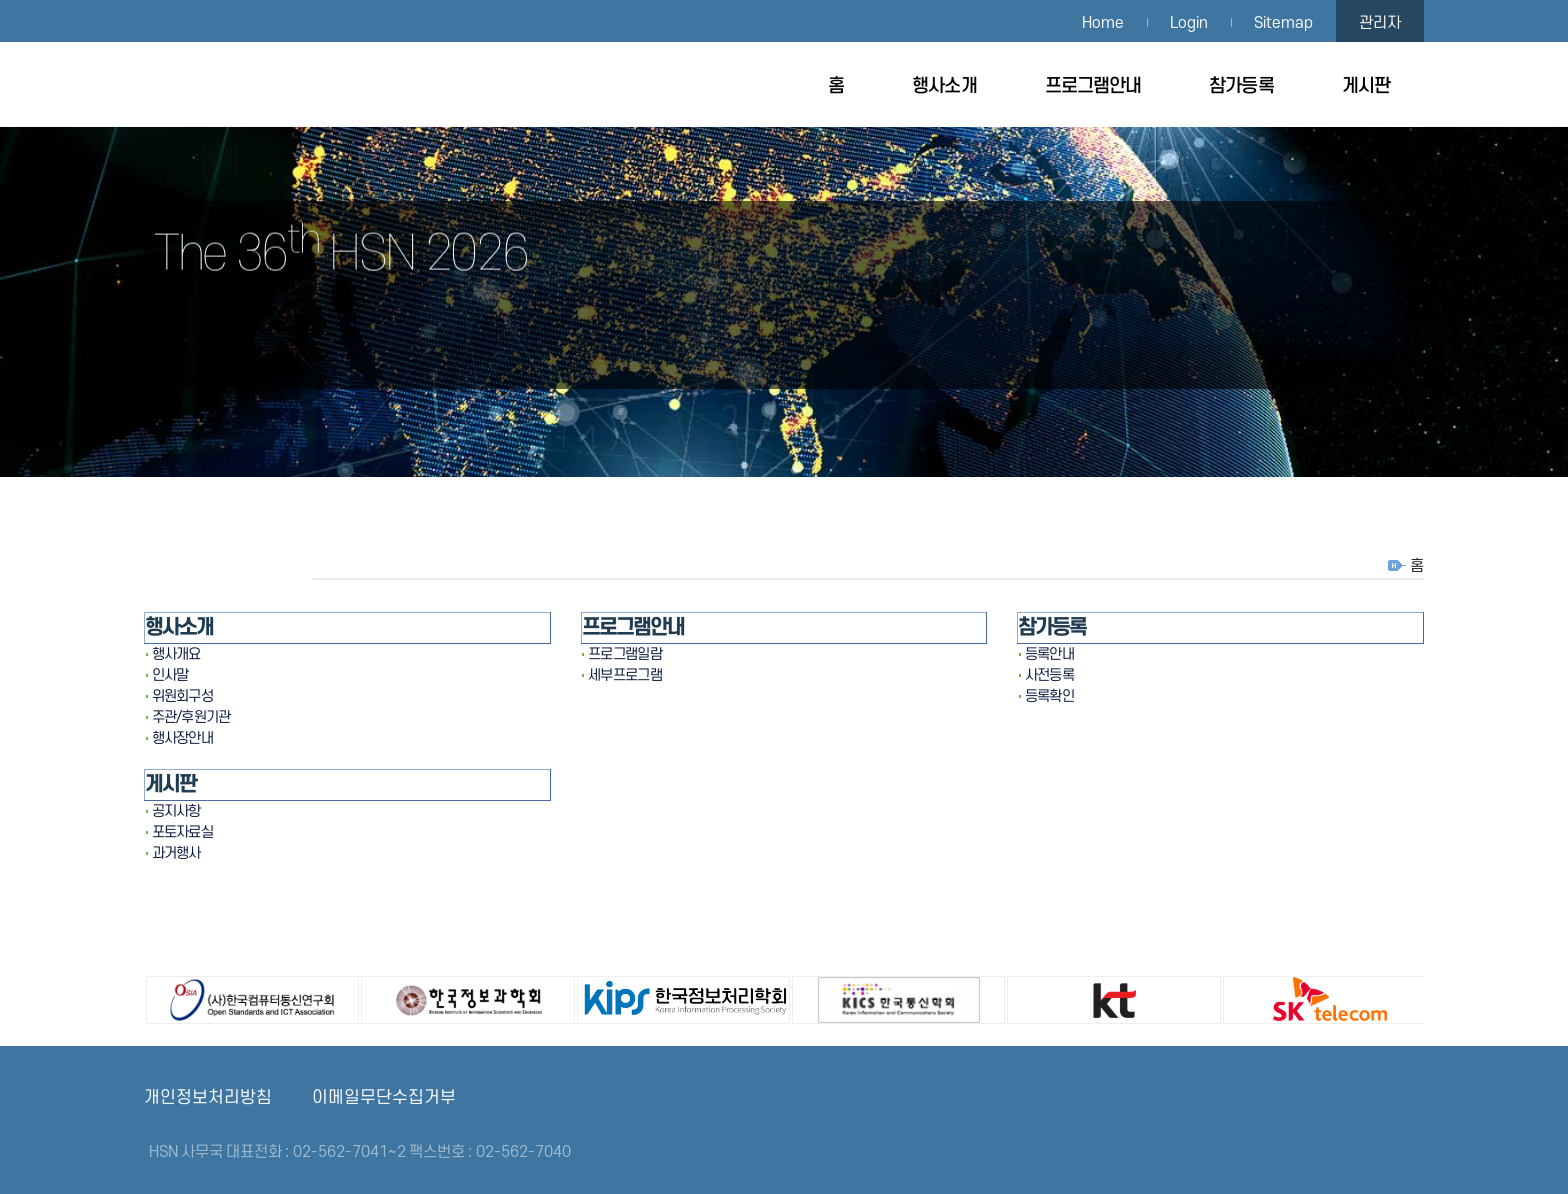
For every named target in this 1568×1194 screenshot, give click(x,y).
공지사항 (176, 811)
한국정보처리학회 (658, 997)
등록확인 (1049, 696)
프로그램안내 (1093, 86)
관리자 (1380, 23)
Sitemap (1283, 23)
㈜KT (1088, 997)
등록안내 (1049, 654)
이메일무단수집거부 (384, 1097)
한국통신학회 (873, 997)
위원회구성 (183, 696)
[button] (1468, 597)
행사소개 (944, 86)
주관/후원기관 (191, 717)
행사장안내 (183, 738)
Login (1189, 23)
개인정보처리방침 (208, 1097)
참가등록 (1241, 86)
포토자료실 (183, 832)
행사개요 (176, 654)
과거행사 (176, 853)
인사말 (170, 675)
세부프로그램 (625, 675)
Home (1103, 23)
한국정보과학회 (442, 997)
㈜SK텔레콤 (1304, 997)
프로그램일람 (625, 654)
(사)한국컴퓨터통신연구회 (227, 997)
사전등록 (1049, 675)
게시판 (1366, 86)
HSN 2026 (239, 84)
